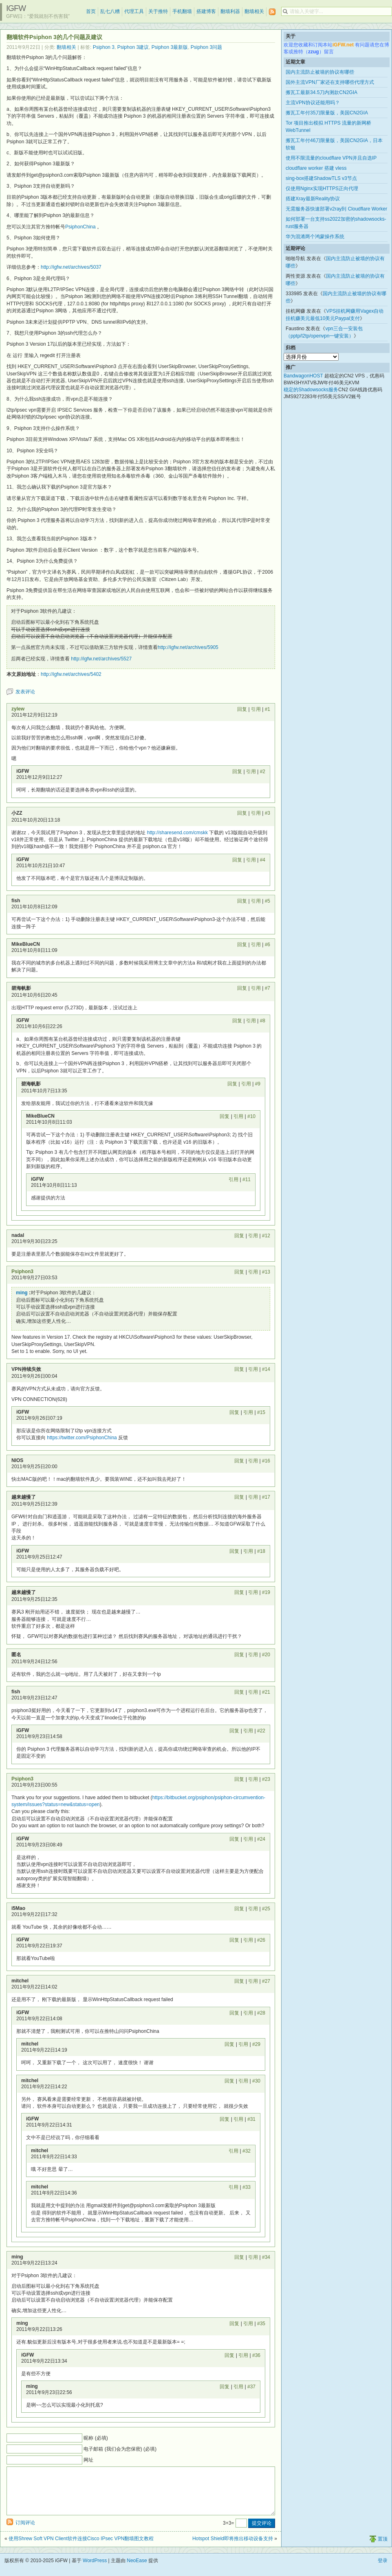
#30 (256, 2081)
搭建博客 (206, 11)
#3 (267, 813)
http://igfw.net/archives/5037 (71, 267)
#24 (261, 1839)
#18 (261, 1551)
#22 (261, 1731)
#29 (256, 2044)
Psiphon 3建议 (133, 47)
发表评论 (25, 692)
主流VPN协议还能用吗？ (313, 102)
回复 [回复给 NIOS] (239, 1461)
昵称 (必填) (96, 2438)
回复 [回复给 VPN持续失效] (239, 1369)
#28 (261, 2013)
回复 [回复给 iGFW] (237, 771)
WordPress (95, 2570)
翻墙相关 (254, 11)
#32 (246, 2151)
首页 (91, 11)
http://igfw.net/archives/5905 (188, 647)
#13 (266, 1272)
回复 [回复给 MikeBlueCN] (242, 944)
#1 (267, 709)
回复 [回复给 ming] (239, 2257)
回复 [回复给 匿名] (239, 1654)
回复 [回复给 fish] (242, 901)
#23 (266, 1779)
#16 (266, 1461)
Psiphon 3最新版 (170, 47)
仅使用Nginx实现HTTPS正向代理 (322, 188)
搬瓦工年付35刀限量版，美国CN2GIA (327, 113)
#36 (256, 2355)
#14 (266, 1369)
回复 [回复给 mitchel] (239, 1981)
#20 (266, 1654)
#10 (251, 1116)
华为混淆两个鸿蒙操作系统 (315, 236)
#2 (262, 771)
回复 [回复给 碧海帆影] (242, 988)
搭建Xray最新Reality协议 (313, 199)
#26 (261, 1940)
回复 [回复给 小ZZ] (242, 813)
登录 (383, 2570)
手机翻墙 (182, 11)
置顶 (383, 2549)
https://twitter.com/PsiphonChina (82, 1437)
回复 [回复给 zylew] (242, 709)
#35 (261, 2323)
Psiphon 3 (104, 47)
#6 (267, 944)
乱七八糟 (110, 11)
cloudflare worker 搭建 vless (316, 168)
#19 (266, 1592)
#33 (246, 2187)
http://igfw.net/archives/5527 (101, 659)
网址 (88, 2460)
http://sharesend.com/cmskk (177, 832)
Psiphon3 (22, 1271)
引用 (256, 709)
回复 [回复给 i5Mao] (239, 1909)
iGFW (16, 8)
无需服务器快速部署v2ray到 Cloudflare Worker (336, 209)
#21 (266, 1692)
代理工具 (134, 11)
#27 (266, 1981)
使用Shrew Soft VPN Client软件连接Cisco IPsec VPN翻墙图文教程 (81, 2548)
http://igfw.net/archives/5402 (71, 674)
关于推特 (158, 11)
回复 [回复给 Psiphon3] (239, 1272)
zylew (17, 709)
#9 (257, 1084)
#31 (251, 2119)
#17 (266, 1497)
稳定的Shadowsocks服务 (311, 389)
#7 (267, 988)
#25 (266, 1909)
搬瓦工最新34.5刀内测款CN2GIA (321, 92)
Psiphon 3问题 (206, 47)
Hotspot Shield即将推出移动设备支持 (232, 2548)
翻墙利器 (230, 11)
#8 (262, 1021)
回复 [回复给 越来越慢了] (239, 1497)
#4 (262, 860)
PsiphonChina (80, 227)
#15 (261, 1412)
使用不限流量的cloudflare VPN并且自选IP (331, 158)
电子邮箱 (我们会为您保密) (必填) (120, 2449)
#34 (266, 2257)
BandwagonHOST (303, 376)
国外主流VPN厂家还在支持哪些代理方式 (330, 82)
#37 (251, 2387)
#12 (266, 1236)
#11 (246, 1179)
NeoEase (137, 2570)
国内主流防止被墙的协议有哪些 (320, 72)
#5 (267, 901)
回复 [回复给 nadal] (239, 1236)
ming (22, 1293)
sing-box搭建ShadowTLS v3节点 (321, 178)
